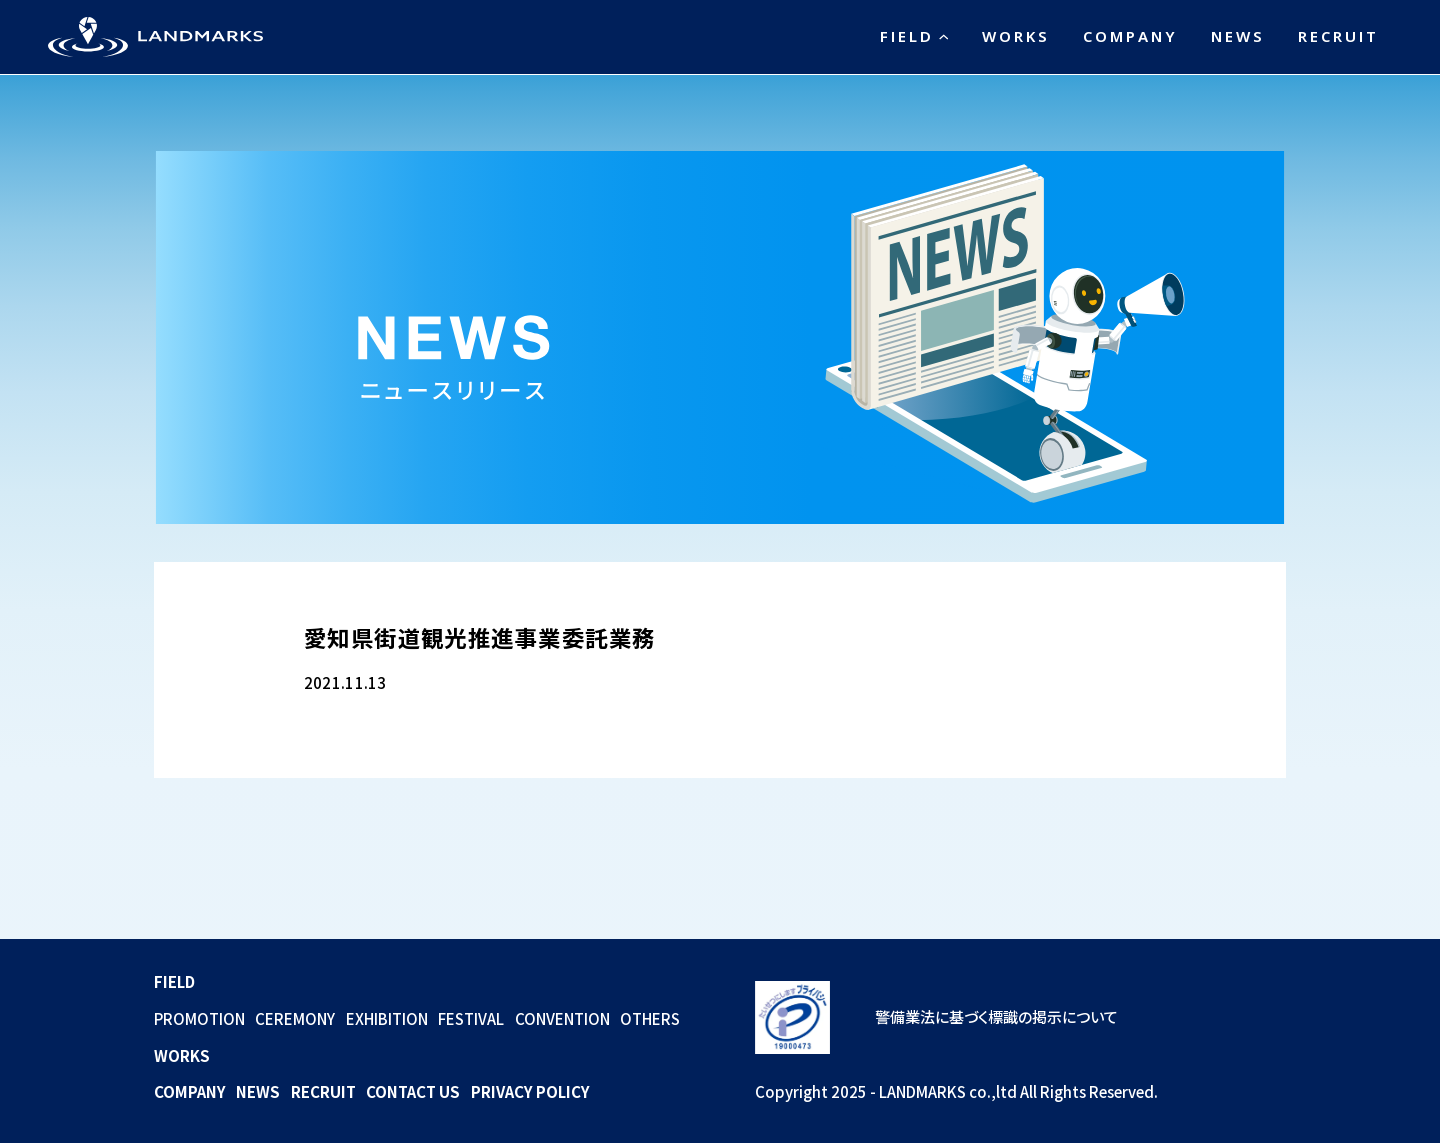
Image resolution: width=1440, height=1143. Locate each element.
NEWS (1238, 36)
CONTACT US (413, 1091)
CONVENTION (562, 1018)
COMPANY (1130, 36)
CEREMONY (295, 1018)
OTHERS (650, 1018)
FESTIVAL (471, 1018)
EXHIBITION (387, 1018)
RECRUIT (1338, 36)
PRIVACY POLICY (530, 1091)
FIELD (907, 36)
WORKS (1016, 36)
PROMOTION (199, 1018)
